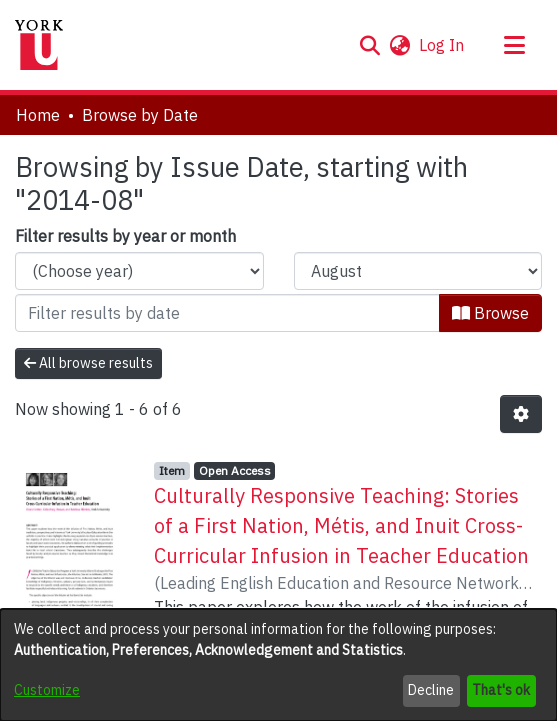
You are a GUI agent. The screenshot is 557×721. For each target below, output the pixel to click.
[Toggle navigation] (514, 45)
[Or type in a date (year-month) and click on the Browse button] (227, 313)
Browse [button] (490, 313)
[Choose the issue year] (139, 271)
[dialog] (278, 665)
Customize (47, 690)
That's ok (501, 690)
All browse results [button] (88, 363)
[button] (369, 45)
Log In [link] (442, 45)
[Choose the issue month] (418, 271)
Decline (431, 690)
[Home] (39, 45)
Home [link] (38, 115)
